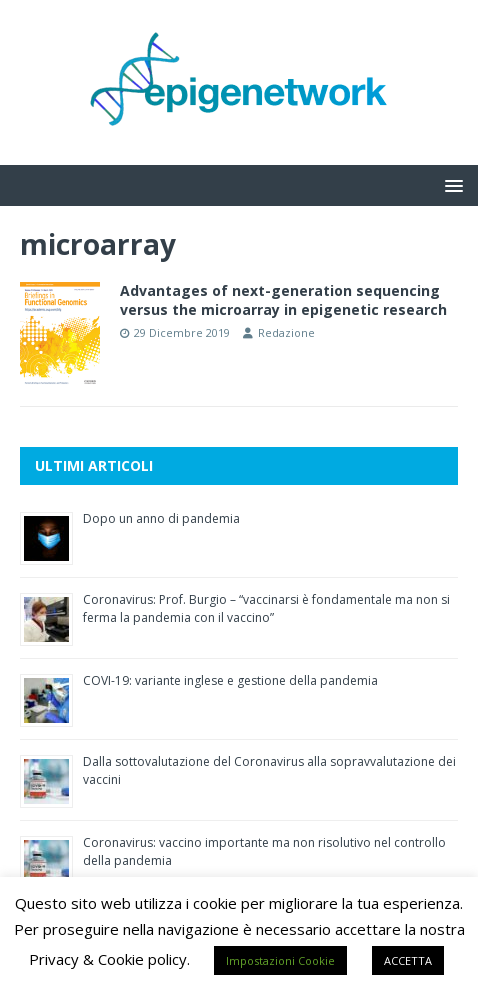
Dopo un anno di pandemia (161, 518)
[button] (450, 184)
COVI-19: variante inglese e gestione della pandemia (230, 680)
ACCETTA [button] (408, 960)
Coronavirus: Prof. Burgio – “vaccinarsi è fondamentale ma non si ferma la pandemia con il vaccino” (266, 608)
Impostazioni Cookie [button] (280, 960)
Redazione (286, 332)
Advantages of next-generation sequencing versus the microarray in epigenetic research (283, 299)
